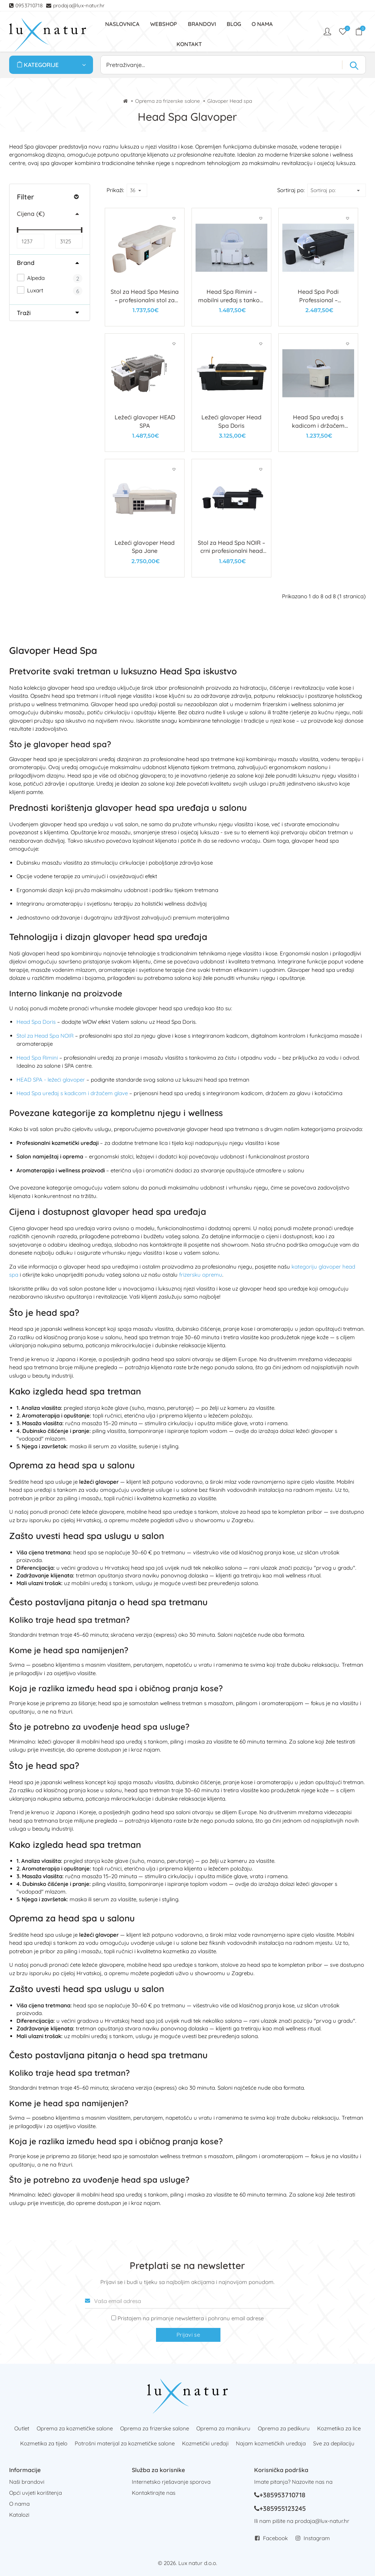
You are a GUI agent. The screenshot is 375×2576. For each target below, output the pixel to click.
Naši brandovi (26, 2481)
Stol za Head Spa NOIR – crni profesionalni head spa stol (231, 551)
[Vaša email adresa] (187, 2301)
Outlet (21, 2428)
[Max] (68, 241)
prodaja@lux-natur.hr (79, 5)
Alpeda (31, 277)
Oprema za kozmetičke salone (75, 2428)
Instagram (317, 2538)
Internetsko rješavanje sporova (171, 2481)
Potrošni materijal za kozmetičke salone (125, 2443)
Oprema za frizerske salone (167, 101)
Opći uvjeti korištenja (35, 2492)
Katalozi (19, 2514)
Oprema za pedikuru (284, 2428)
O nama (19, 2503)
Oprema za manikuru (223, 2428)
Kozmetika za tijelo (43, 2443)
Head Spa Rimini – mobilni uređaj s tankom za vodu (231, 300)
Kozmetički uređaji (205, 2443)
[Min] (30, 241)
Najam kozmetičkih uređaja (271, 2443)
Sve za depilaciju (333, 2443)
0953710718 (29, 5)
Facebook (275, 2538)
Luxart (30, 290)
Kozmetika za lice (339, 2428)
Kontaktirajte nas (153, 2492)
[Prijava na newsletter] (113, 2317)
